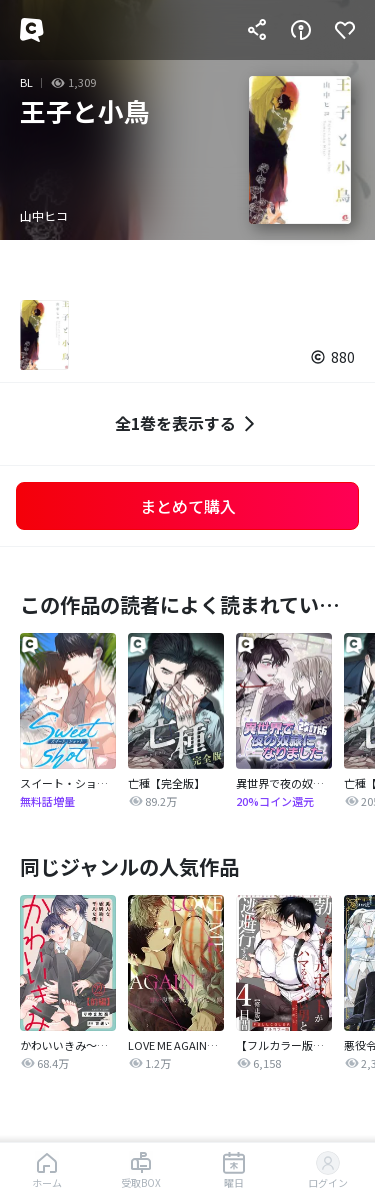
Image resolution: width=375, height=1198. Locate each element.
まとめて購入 (188, 506)
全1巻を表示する (187, 423)
